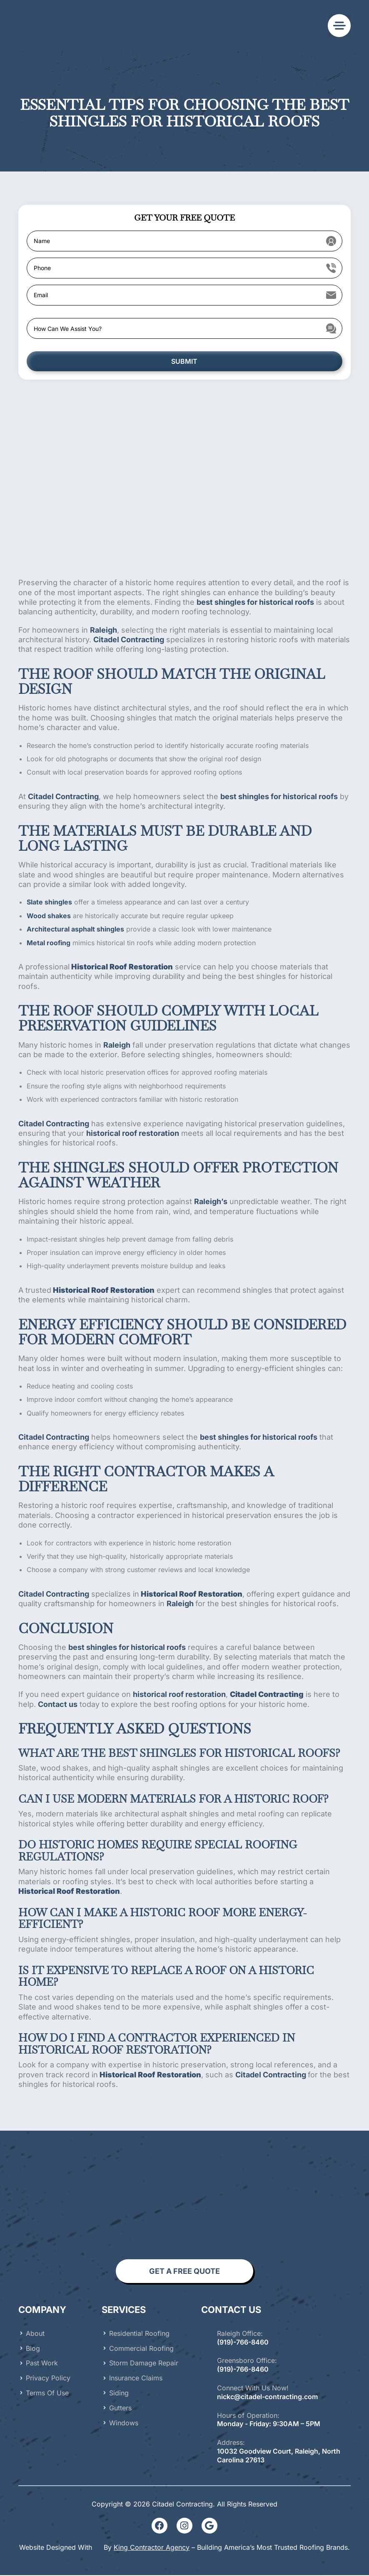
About (35, 2334)
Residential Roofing (139, 2334)
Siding (119, 2394)
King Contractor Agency (151, 2548)
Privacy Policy (48, 2379)
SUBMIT (184, 362)
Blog (33, 2349)
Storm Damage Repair (143, 2364)
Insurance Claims (135, 2379)
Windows (123, 2423)
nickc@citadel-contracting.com (267, 2397)
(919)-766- (234, 2370)
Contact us (57, 1704)
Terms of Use (47, 2394)
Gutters (120, 2408)
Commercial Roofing (141, 2349)
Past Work (42, 2364)
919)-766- (235, 2342)
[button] (339, 25)
